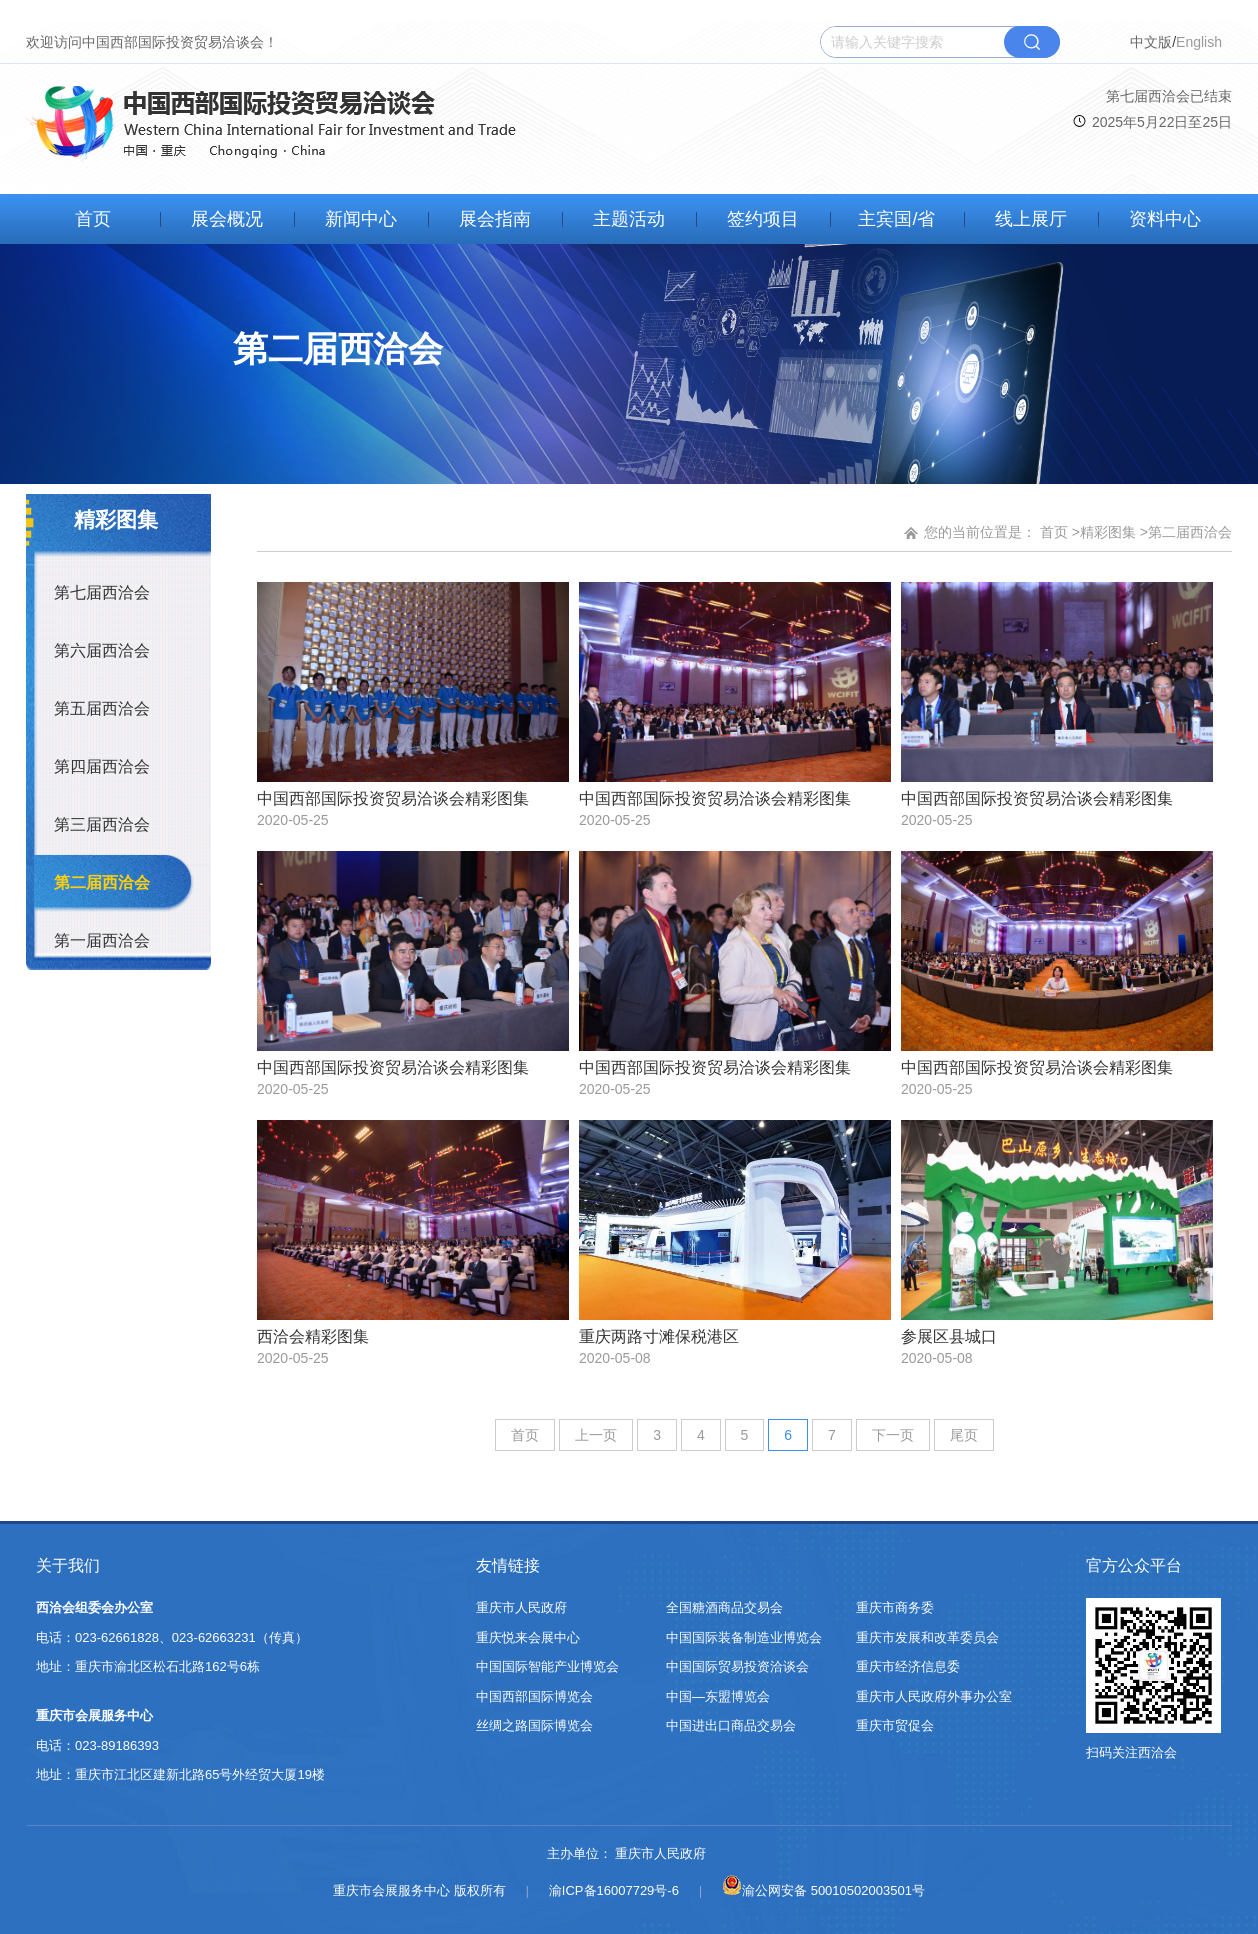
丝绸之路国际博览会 (534, 1725)
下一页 (893, 1435)
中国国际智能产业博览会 (547, 1666)
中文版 (1151, 42)
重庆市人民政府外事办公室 (934, 1696)
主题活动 (629, 219)
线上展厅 (1031, 219)
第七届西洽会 (102, 592)
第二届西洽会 (102, 882)
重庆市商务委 (895, 1607)
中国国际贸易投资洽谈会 (737, 1666)
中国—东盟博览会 (718, 1696)
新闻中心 (361, 219)
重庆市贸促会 (895, 1725)
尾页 (964, 1435)
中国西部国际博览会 (534, 1696)
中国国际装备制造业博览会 (744, 1637)
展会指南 (495, 219)
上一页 (596, 1435)
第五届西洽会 (102, 708)
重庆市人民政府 (521, 1607)
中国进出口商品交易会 (731, 1725)
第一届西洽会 (102, 940)
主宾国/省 (896, 219)
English (1199, 42)
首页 (93, 219)
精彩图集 (1108, 532)
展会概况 (227, 219)
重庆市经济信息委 (908, 1666)
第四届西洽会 (102, 766)
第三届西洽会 (102, 824)
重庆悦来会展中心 (528, 1637)
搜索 (1032, 42)
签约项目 (763, 219)
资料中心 (1165, 219)
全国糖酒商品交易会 (724, 1607)
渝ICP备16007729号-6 (614, 1890)
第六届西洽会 (102, 650)
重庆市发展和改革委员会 (927, 1637)
